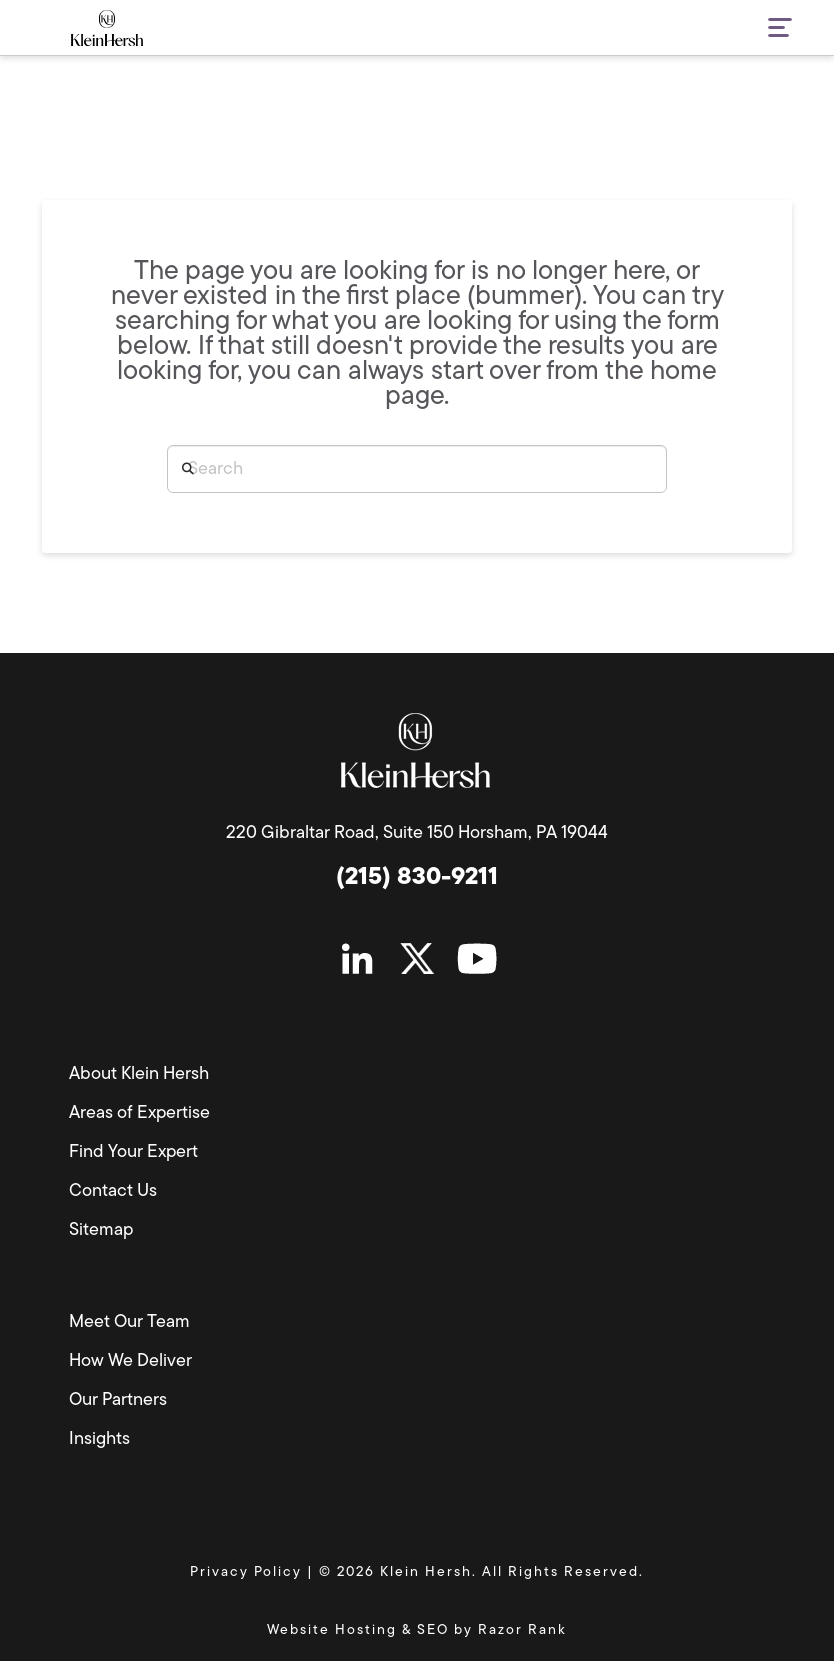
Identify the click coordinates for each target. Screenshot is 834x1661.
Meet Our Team (129, 1322)
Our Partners (118, 1400)
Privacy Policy (246, 1572)
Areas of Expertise (139, 1113)
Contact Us (113, 1191)
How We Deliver (130, 1361)
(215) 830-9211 (417, 878)
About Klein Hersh (139, 1074)
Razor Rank (522, 1630)
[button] (767, 29)
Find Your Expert (133, 1152)
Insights (99, 1439)
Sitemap (101, 1230)
